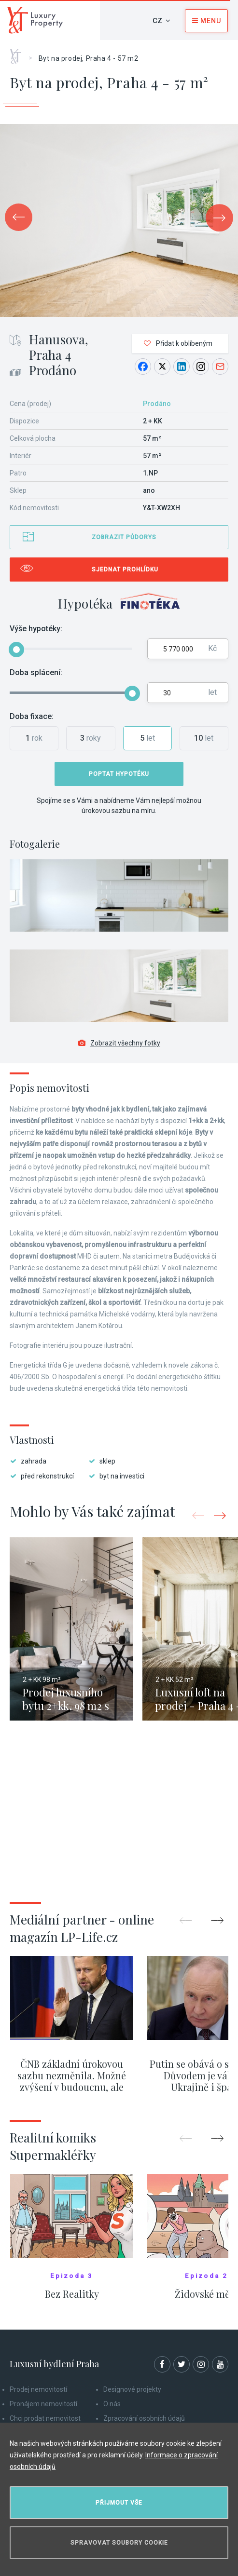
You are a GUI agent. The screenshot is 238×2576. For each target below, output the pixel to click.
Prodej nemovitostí (38, 2389)
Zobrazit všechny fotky (119, 1043)
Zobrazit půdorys (124, 537)
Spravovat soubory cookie (119, 2542)
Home (19, 53)
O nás (112, 2404)
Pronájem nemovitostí (43, 2404)
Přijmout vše (119, 2502)
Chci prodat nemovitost (45, 2418)
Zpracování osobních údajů (144, 2418)
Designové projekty (132, 2389)
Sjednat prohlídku (125, 569)
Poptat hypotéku (119, 774)
